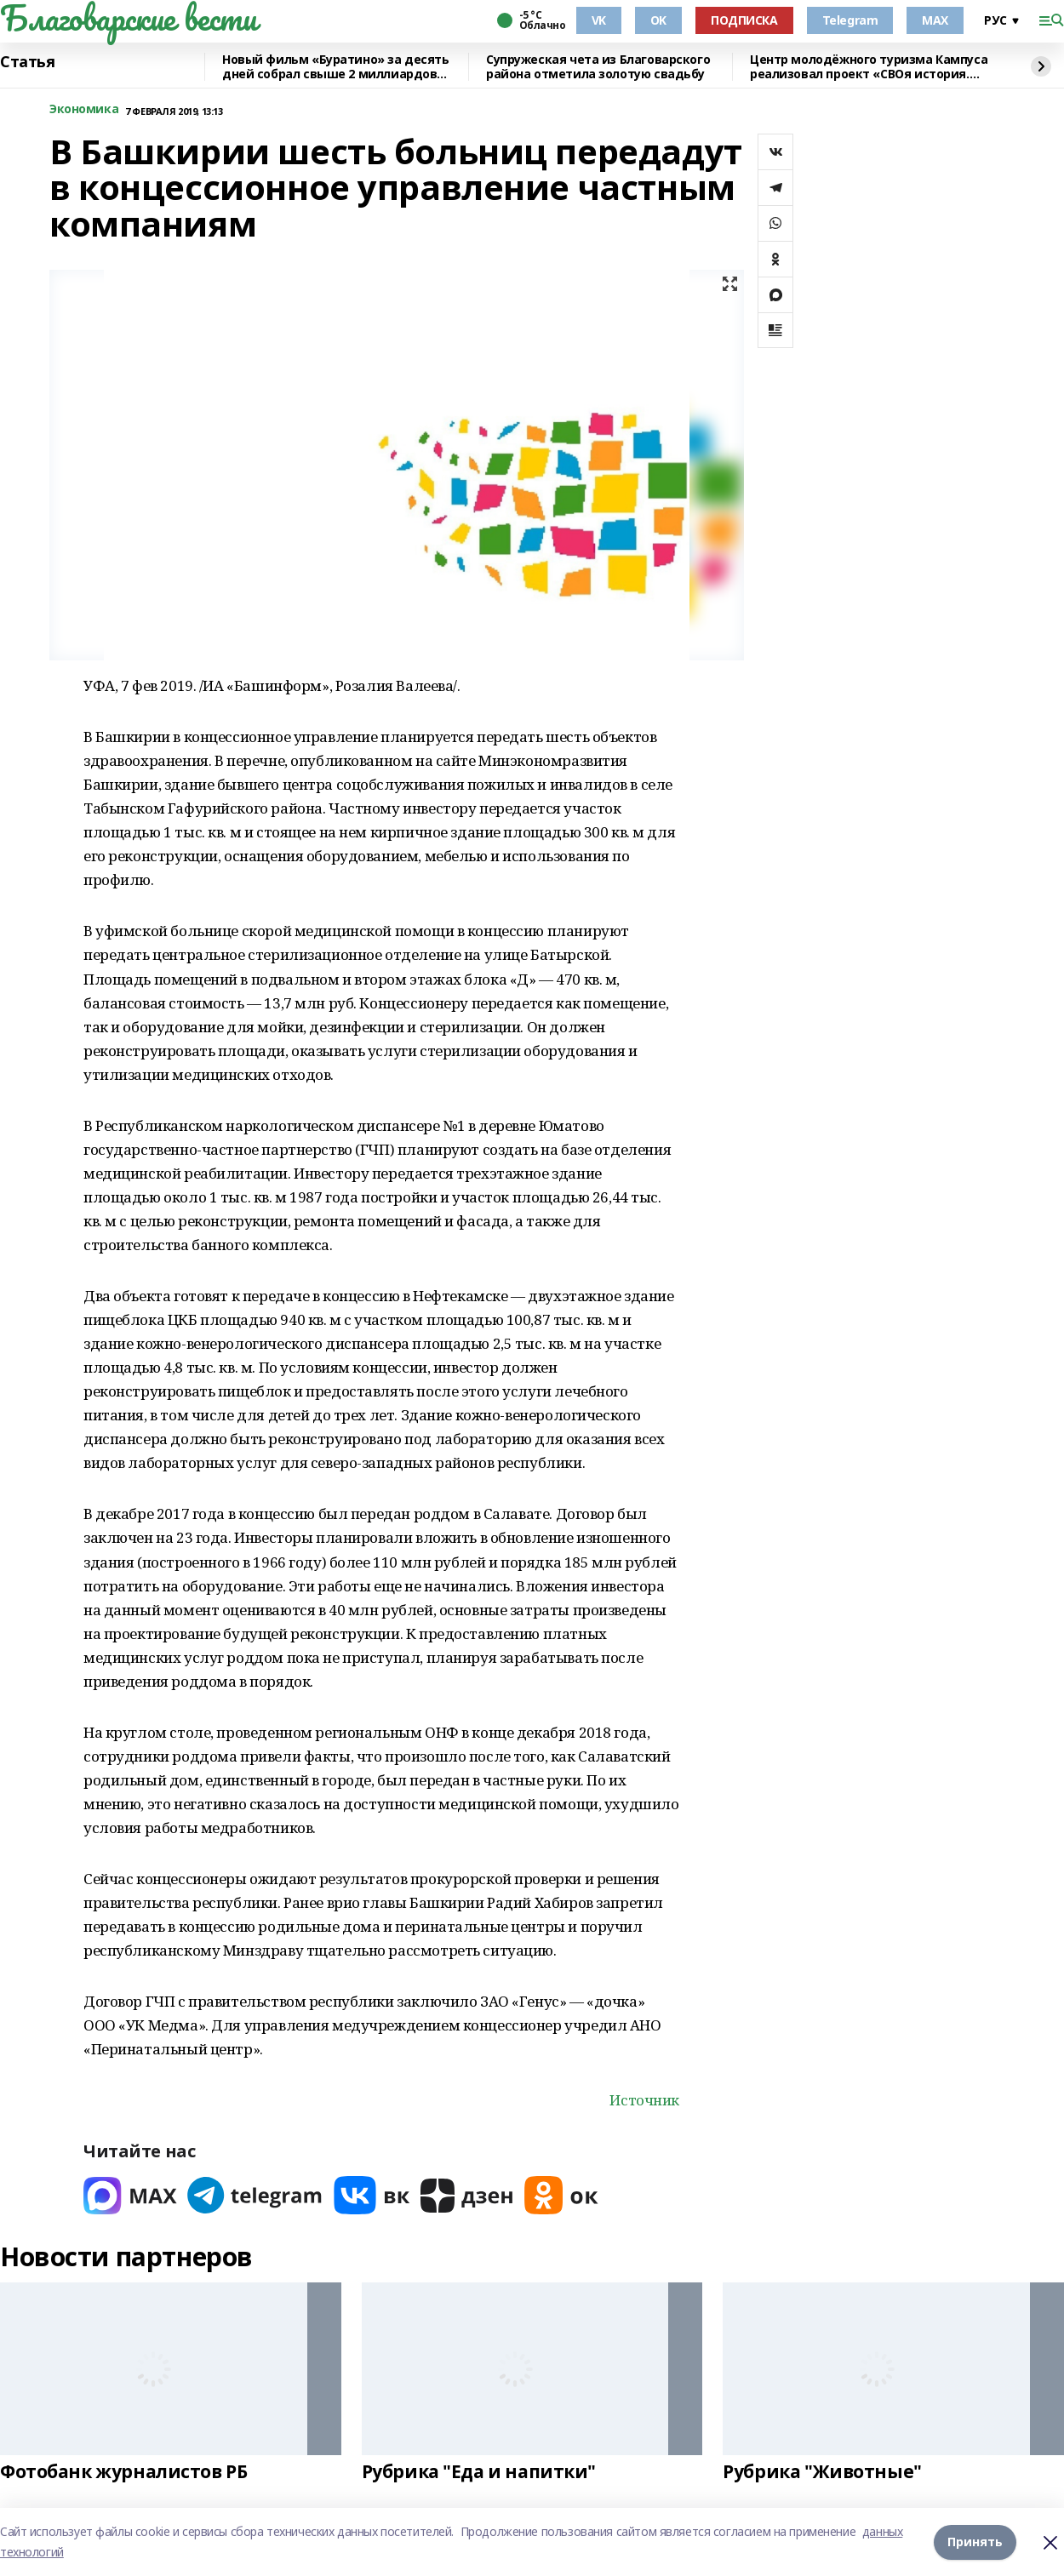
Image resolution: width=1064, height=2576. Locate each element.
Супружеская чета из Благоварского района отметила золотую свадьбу (598, 67)
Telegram (850, 20)
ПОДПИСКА (744, 20)
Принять (975, 2541)
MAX (935, 20)
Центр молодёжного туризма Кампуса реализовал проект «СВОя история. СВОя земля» (868, 67)
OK (658, 20)
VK (599, 20)
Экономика (83, 109)
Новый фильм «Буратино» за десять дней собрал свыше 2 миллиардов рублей (335, 67)
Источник (644, 2100)
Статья (27, 62)
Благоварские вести (128, 17)
